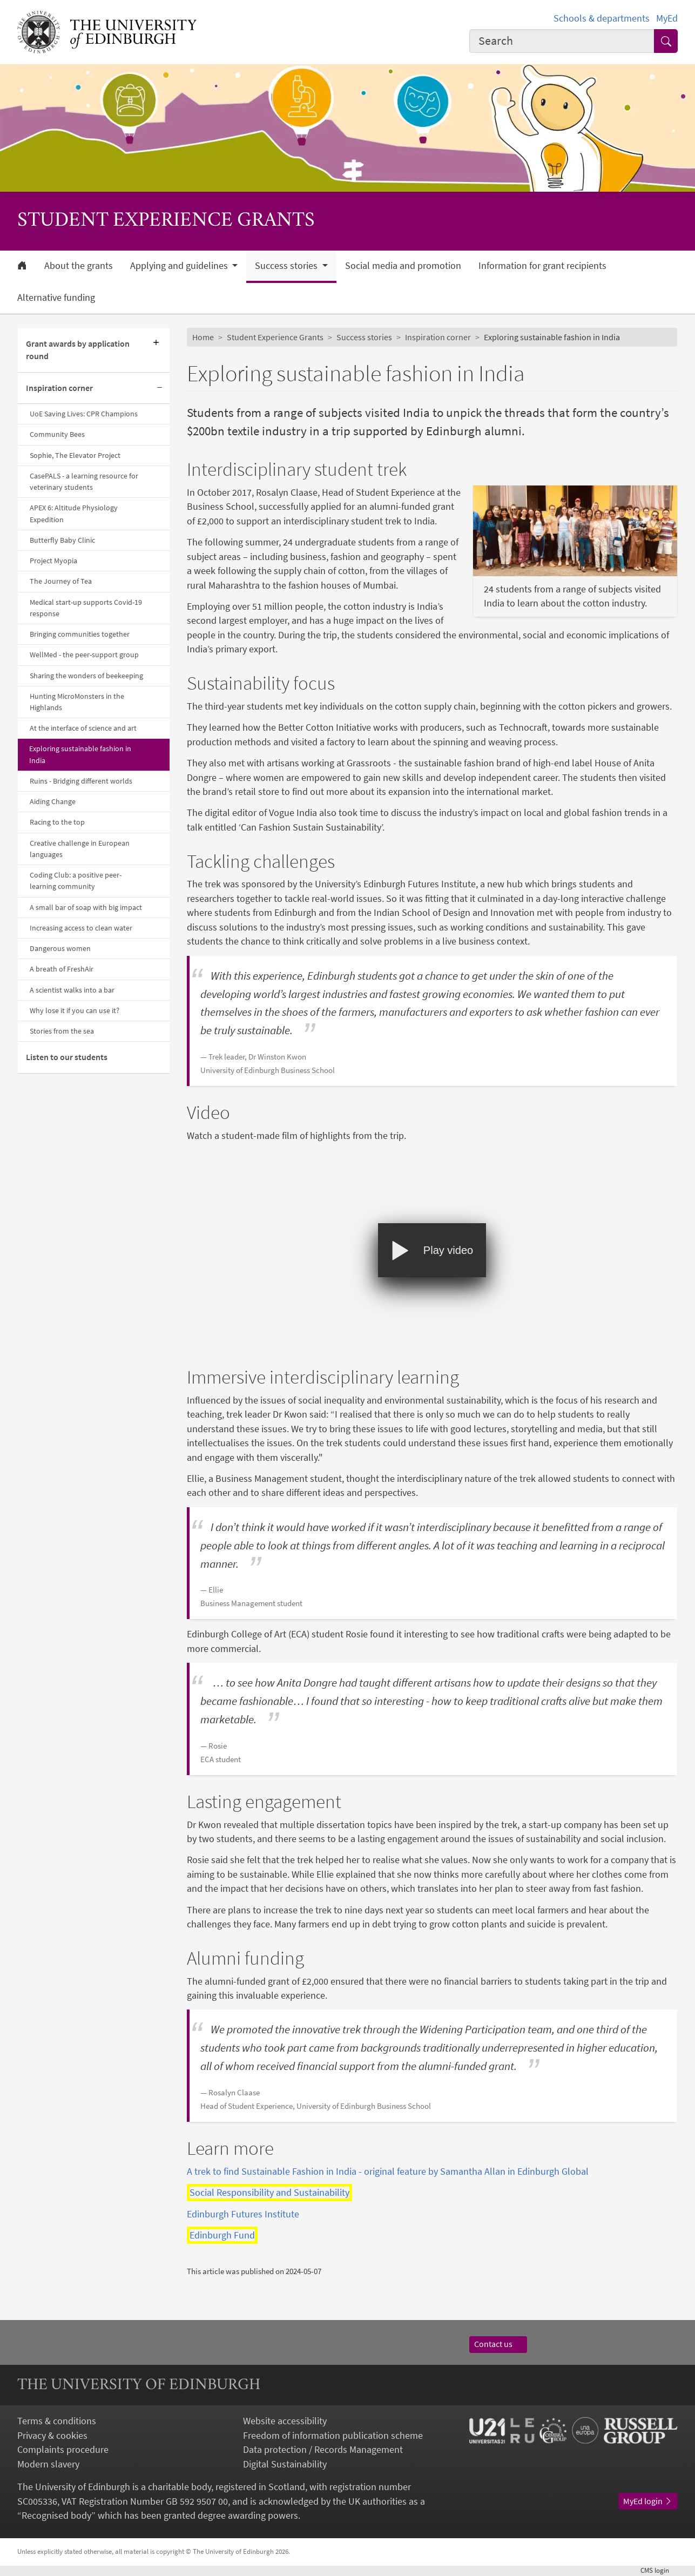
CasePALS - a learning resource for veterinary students (84, 481)
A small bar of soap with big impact (86, 907)
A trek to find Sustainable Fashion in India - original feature (388, 2171)
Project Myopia (53, 560)
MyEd (667, 18)
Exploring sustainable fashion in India (80, 754)
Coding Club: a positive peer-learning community (76, 880)
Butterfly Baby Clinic (62, 540)
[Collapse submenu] (160, 388)
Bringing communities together (80, 634)
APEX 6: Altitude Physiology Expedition (74, 513)
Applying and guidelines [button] (180, 266)
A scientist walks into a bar (72, 990)
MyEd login (648, 2501)
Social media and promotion (403, 266)
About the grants (78, 266)
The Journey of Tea (61, 581)
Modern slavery (48, 2464)
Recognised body (56, 2515)
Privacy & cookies (52, 2436)
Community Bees (57, 434)
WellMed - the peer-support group (84, 654)
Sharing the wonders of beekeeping (86, 675)
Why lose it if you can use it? (74, 1010)
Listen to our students (66, 1057)
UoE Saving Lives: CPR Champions (84, 414)
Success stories (364, 337)
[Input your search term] (562, 41)
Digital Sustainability (285, 2464)
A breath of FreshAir (61, 969)
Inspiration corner (59, 388)
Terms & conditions (56, 2421)
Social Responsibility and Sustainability (269, 2193)
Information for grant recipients (542, 266)
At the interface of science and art (83, 728)
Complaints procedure (63, 2450)
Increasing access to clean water (81, 928)
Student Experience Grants (275, 337)
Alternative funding (56, 298)
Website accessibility (285, 2421)
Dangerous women (60, 948)
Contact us (498, 2344)
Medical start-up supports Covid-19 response (86, 607)
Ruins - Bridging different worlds (81, 781)
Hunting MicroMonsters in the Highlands (77, 701)
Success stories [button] (287, 266)
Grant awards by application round (78, 350)
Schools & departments (602, 18)
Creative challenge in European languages (80, 848)
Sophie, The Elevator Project (75, 455)
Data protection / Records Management (323, 2450)
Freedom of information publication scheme (333, 2436)
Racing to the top (57, 822)
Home (203, 337)
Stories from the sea (62, 1031)
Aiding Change (53, 801)
